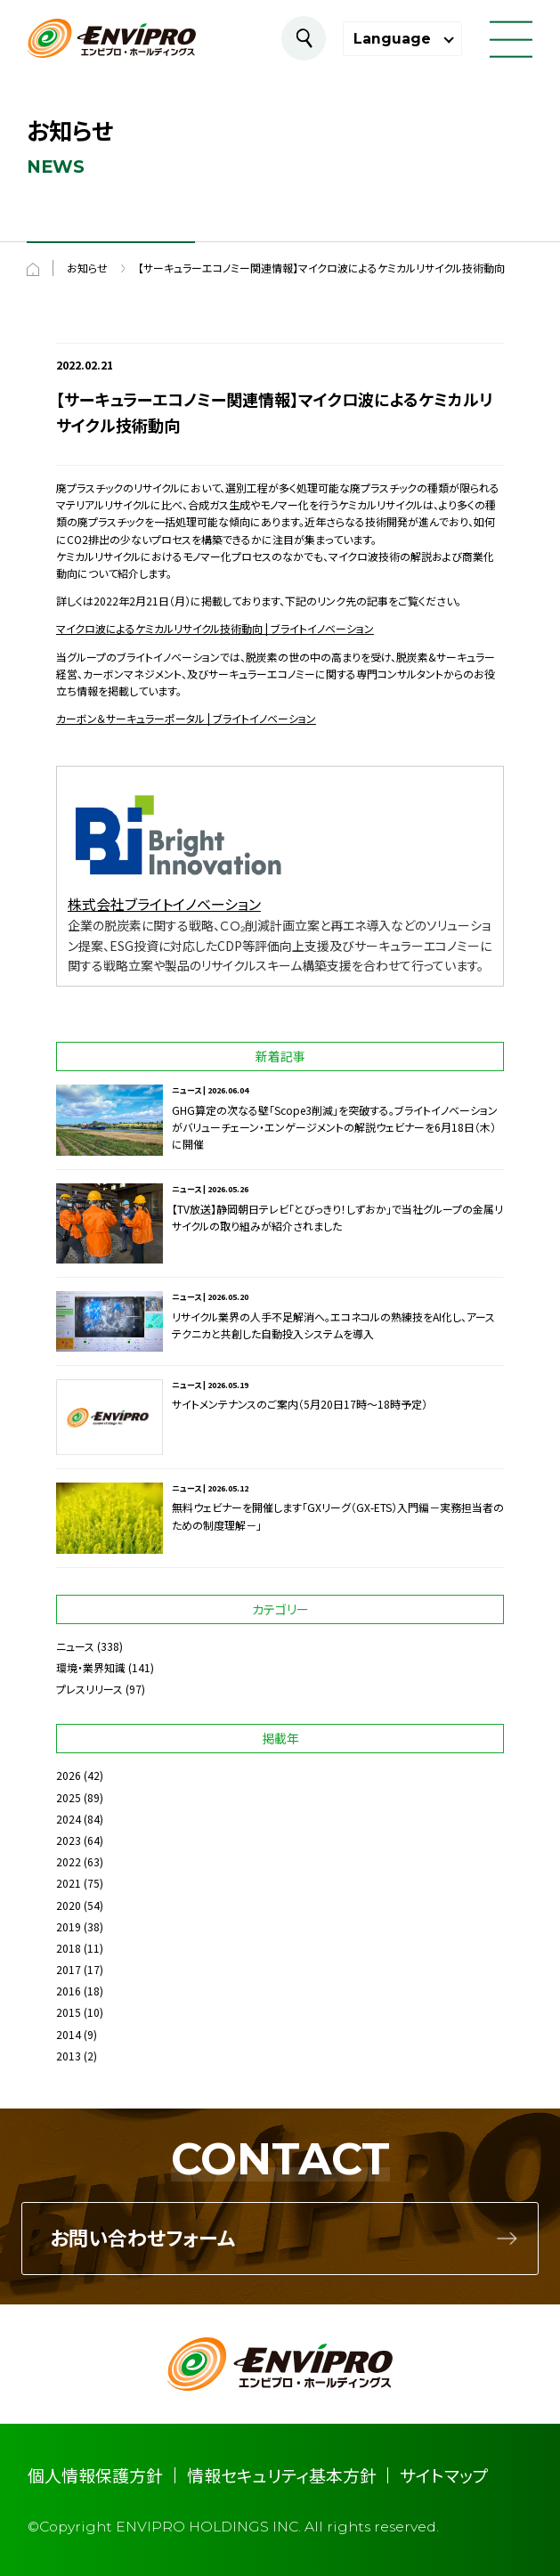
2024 (68, 1818)
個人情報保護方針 (95, 2475)
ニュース (75, 1646)
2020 (68, 1905)
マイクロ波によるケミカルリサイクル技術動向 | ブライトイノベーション (215, 628)
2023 (68, 1840)
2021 (68, 1882)
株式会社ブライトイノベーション (164, 903)
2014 (68, 2034)
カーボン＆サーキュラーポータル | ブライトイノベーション (186, 718)
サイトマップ (444, 2475)
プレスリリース (89, 1688)
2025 (68, 1797)
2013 (68, 2055)
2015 (68, 2011)
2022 (68, 1861)
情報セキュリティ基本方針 (282, 2475)
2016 (68, 1990)
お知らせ (87, 267)
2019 (68, 1926)
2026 (68, 1775)
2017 (68, 1969)
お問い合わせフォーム (142, 2239)
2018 (68, 1947)
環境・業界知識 (91, 1667)
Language (392, 38)
